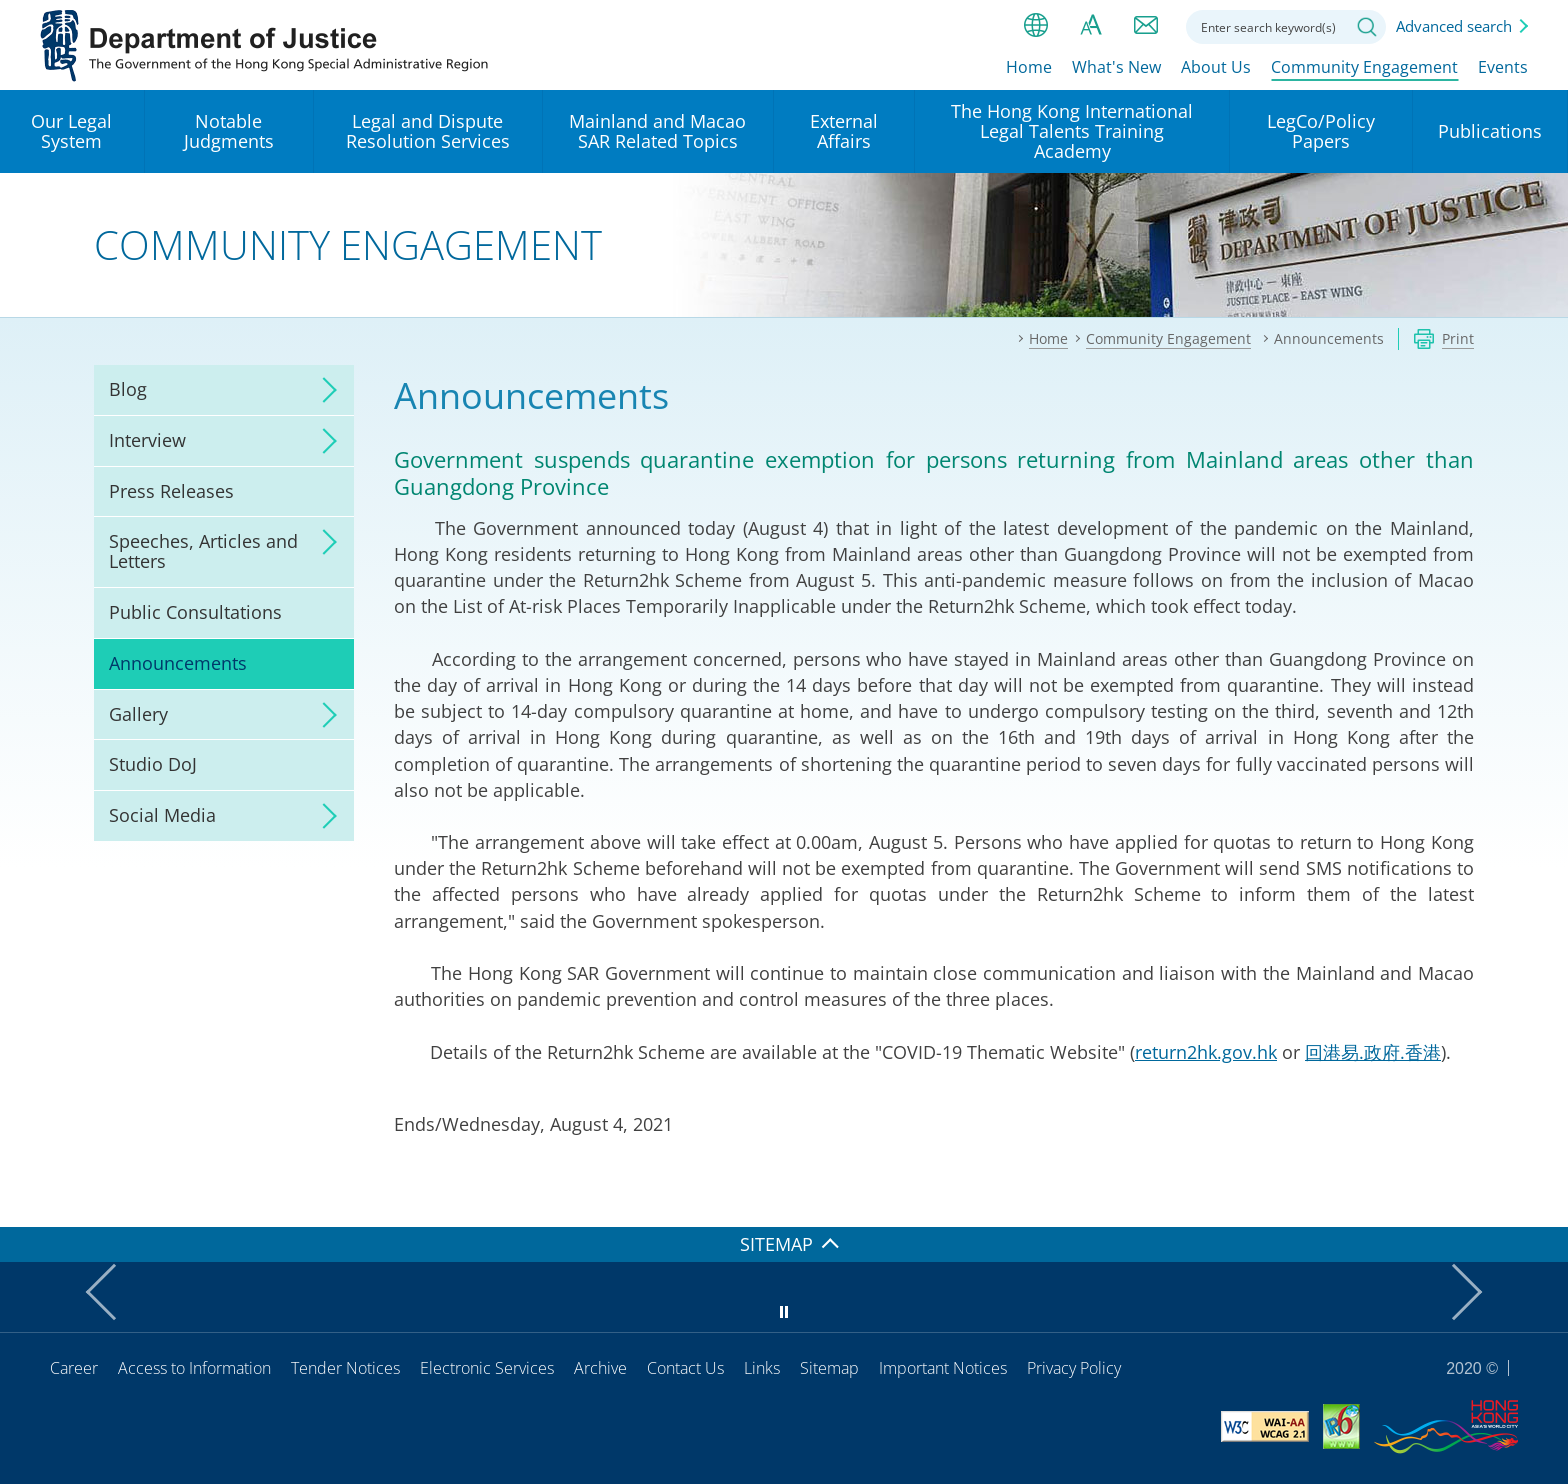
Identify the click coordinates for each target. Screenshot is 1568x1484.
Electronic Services (487, 1368)
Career (74, 1368)
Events (1503, 67)
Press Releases (171, 491)
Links (762, 1368)
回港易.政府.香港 (1373, 1052)
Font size (1091, 25)
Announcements (178, 663)
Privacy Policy (1074, 1368)
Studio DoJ (153, 764)
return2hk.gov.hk (1206, 1052)
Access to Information (194, 1368)
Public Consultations (195, 612)
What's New (1116, 67)
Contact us (1146, 25)
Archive (600, 1368)
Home (1029, 67)
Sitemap (829, 1368)
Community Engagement (1364, 67)
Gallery (138, 714)
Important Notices (943, 1368)
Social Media (162, 815)
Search (1367, 27)
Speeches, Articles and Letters (203, 551)
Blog (128, 389)
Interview (147, 440)
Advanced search (1454, 26)
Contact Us (685, 1368)
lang (1036, 25)
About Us (1216, 67)
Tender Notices (345, 1368)
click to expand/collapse (324, 390)
